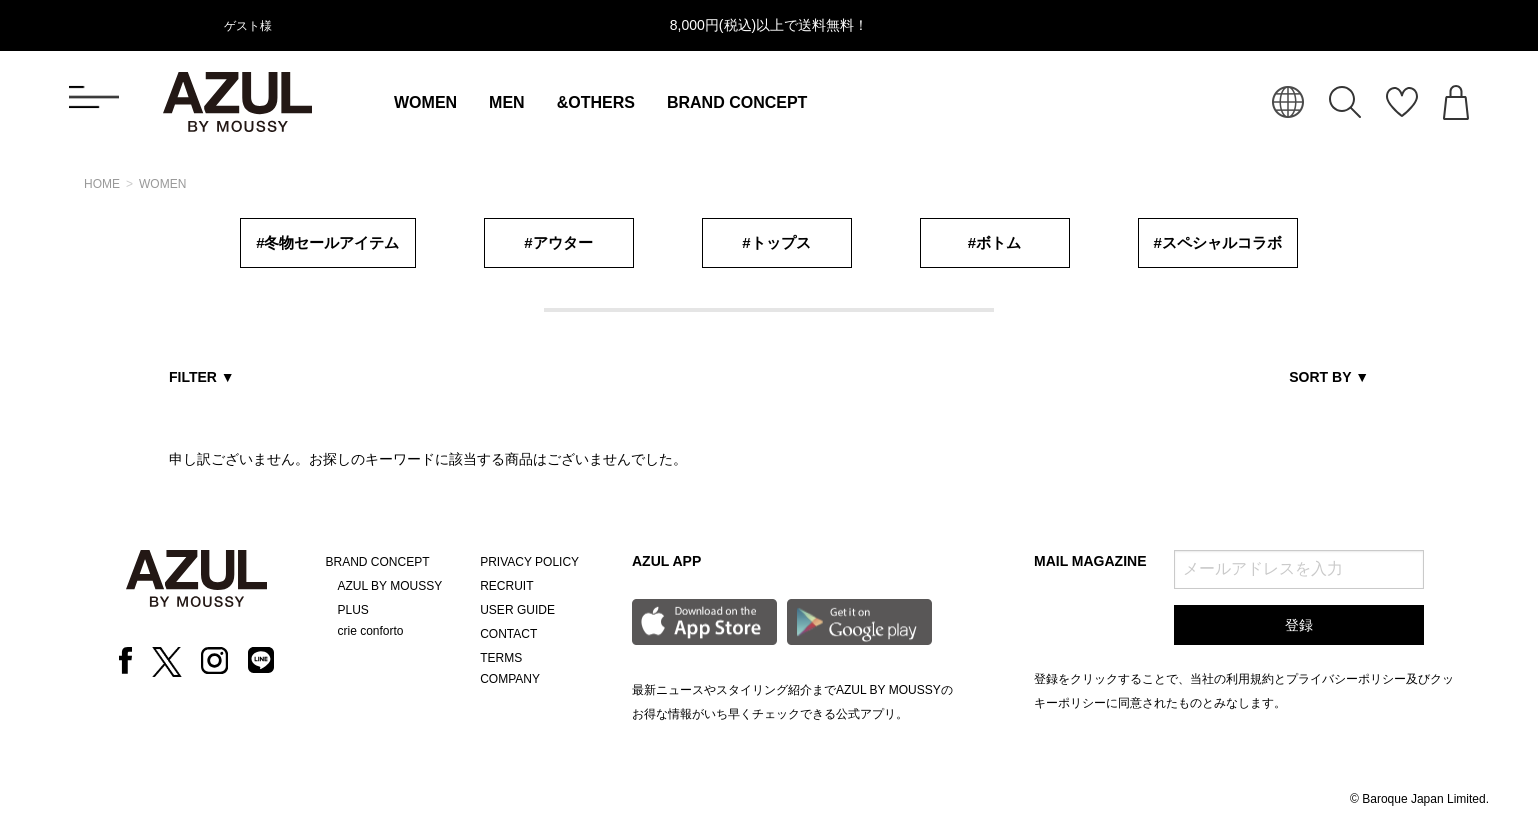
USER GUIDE (517, 610)
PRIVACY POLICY (529, 562)
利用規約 (1250, 679)
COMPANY (510, 679)
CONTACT (508, 634)
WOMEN (425, 102)
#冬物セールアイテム (327, 242)
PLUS (353, 610)
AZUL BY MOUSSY (390, 586)
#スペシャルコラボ (1218, 242)
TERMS (501, 658)
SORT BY (1329, 377)
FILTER (202, 377)
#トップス (776, 242)
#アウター (558, 242)
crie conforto (371, 631)
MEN (507, 102)
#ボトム (994, 242)
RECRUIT (506, 586)
